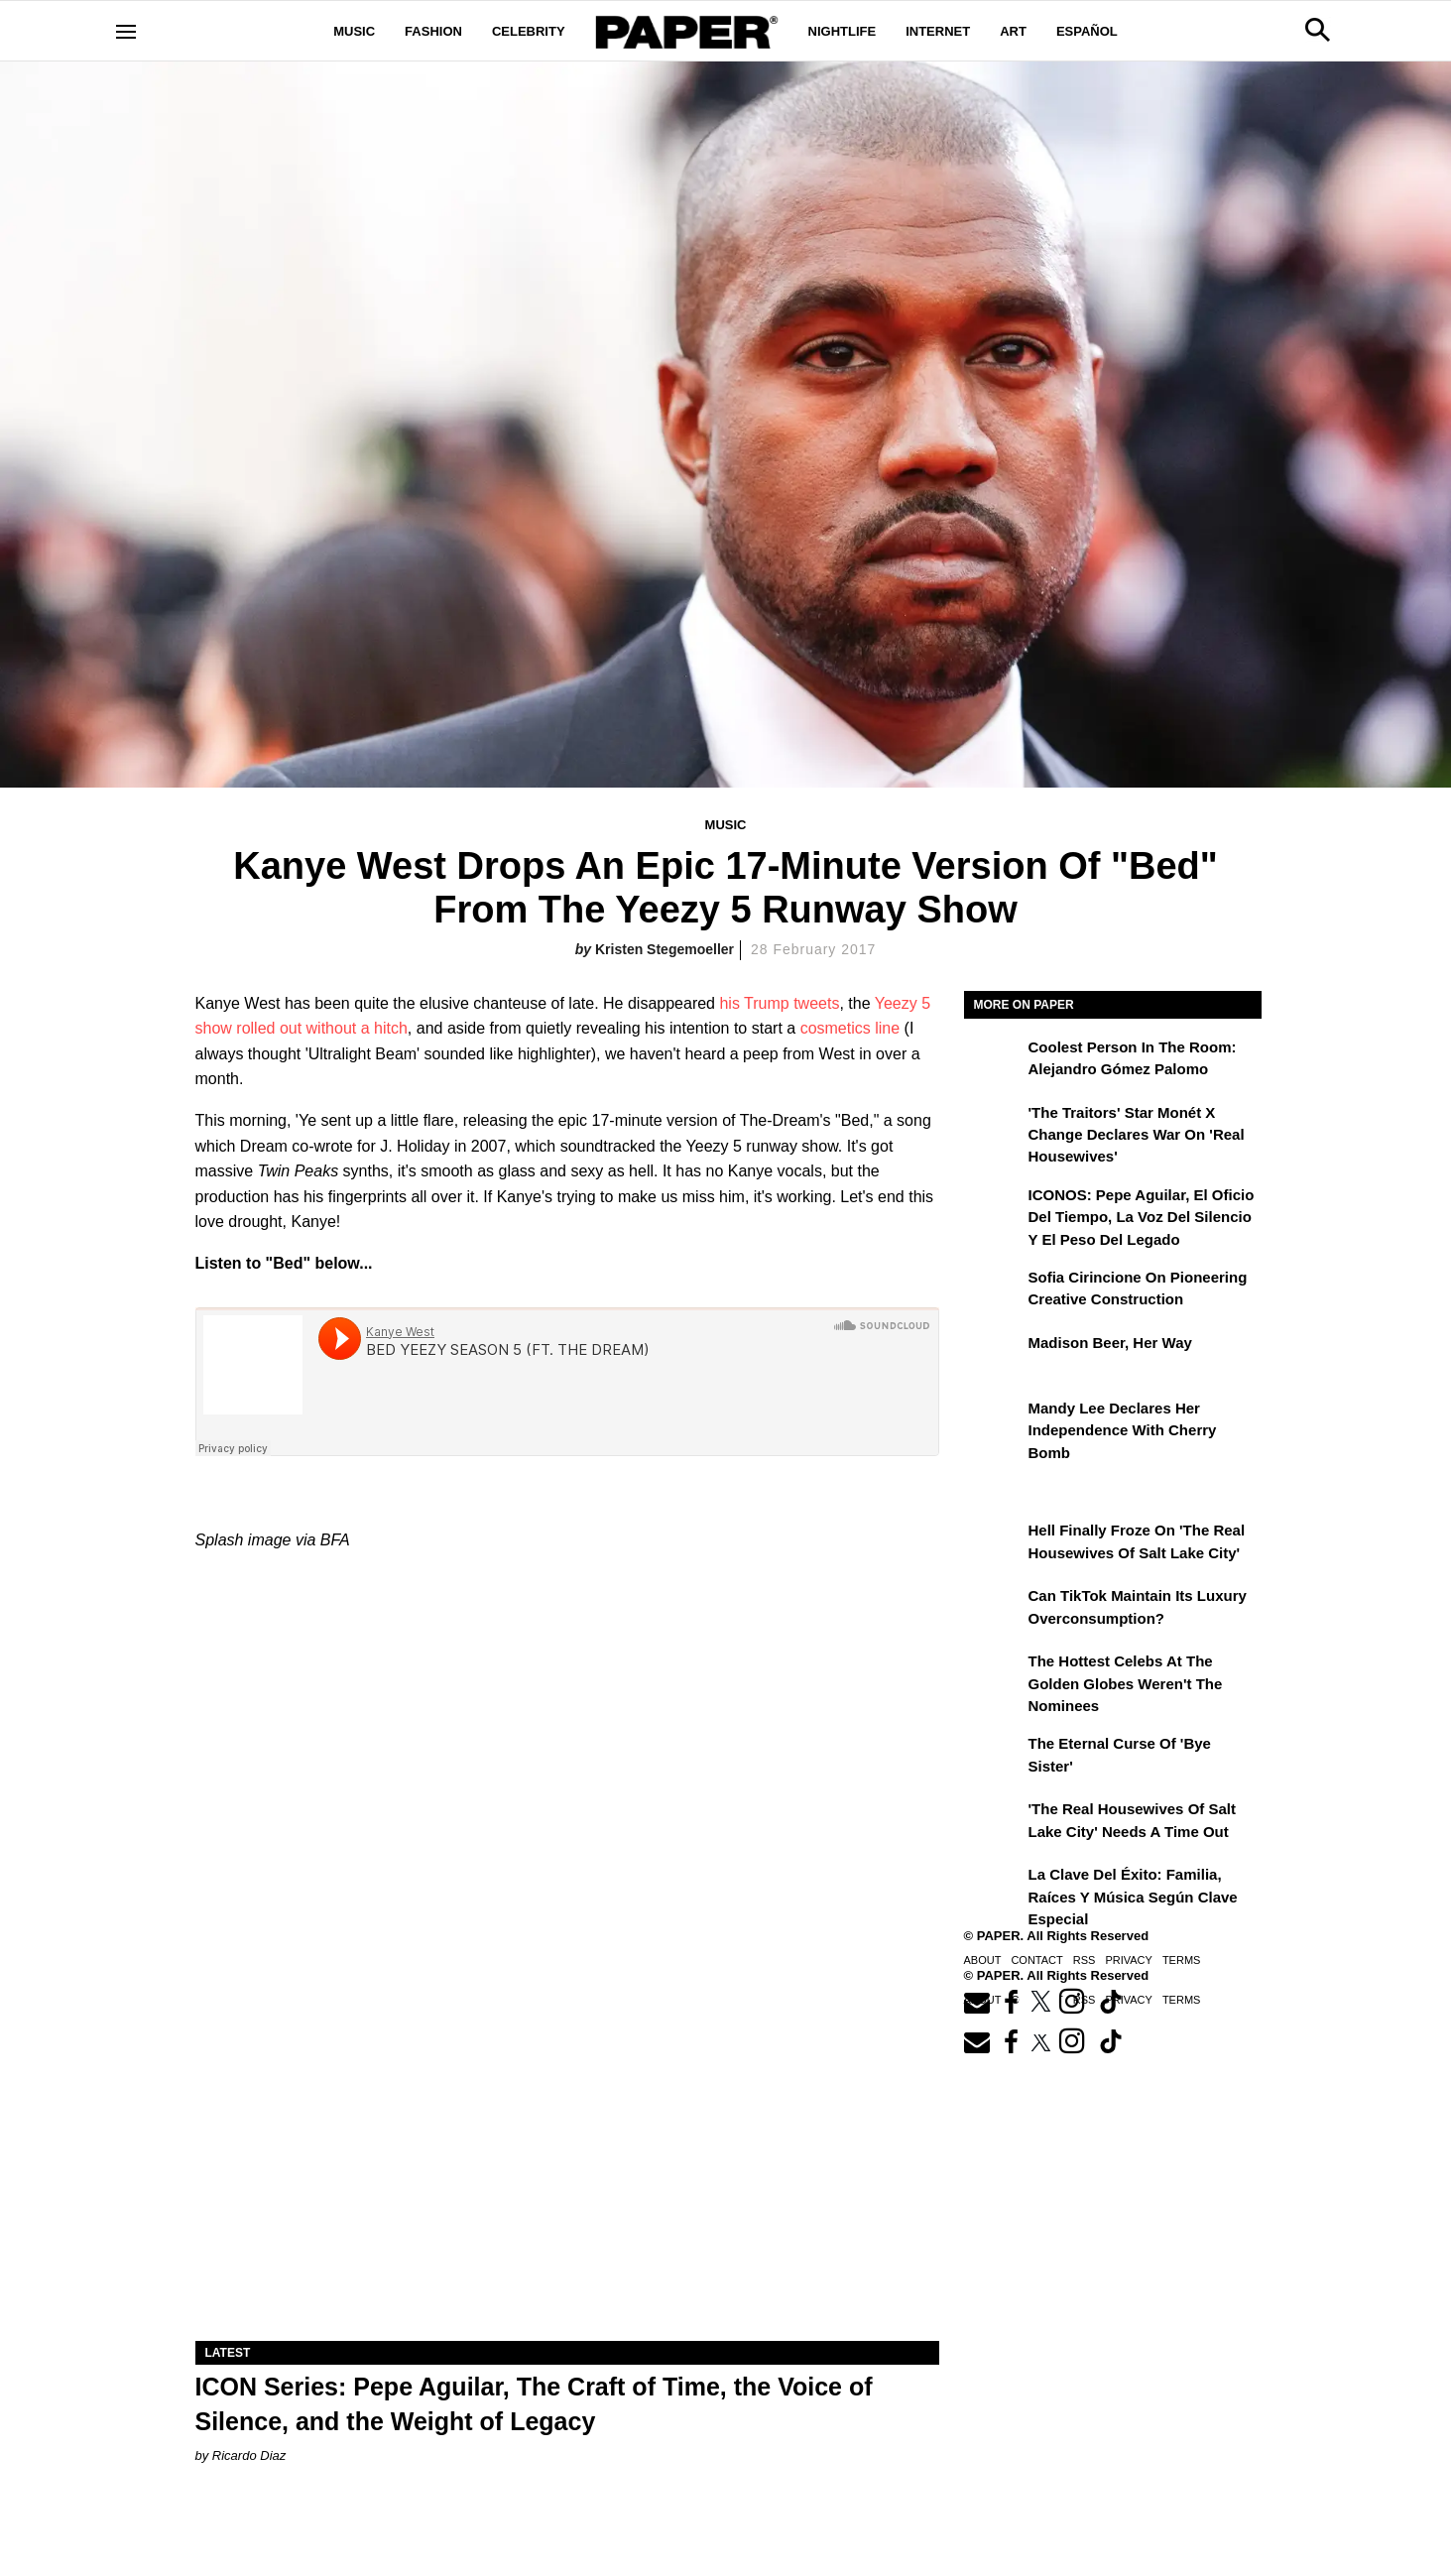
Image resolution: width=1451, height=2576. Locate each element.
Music (354, 31)
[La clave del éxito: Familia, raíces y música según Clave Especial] (994, 1888)
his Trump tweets (779, 1003)
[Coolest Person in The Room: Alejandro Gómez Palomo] (994, 1061)
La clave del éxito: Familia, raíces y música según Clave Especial (1133, 1896)
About (983, 1960)
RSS (1084, 1960)
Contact (1036, 1960)
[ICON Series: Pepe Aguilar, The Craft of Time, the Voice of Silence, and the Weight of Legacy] (567, 2155)
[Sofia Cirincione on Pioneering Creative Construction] (994, 1291)
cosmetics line (850, 1028)
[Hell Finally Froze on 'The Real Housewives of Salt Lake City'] (994, 1544)
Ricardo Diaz (249, 2455)
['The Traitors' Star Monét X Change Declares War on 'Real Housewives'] (994, 1127)
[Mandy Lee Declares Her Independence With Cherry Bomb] (994, 1422)
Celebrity (528, 31)
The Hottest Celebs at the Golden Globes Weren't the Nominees (1125, 1683)
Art (1013, 31)
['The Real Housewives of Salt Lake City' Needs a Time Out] (994, 1823)
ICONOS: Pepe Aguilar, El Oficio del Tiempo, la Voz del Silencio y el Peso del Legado (1141, 1217)
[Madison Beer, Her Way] (994, 1357)
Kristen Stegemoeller (664, 949)
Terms (1181, 1960)
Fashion (433, 31)
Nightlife (842, 31)
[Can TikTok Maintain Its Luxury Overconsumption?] (994, 1610)
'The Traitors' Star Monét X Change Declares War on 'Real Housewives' (1136, 1134)
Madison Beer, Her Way (1110, 1342)
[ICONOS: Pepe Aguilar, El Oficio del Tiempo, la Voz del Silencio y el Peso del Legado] (994, 1209)
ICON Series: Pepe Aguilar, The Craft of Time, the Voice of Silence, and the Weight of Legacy (534, 2404)
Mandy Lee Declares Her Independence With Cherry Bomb (1122, 1430)
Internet (938, 31)
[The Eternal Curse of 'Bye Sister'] (994, 1757)
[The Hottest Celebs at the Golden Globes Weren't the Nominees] (994, 1675)
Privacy (1128, 1960)
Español (1087, 31)
